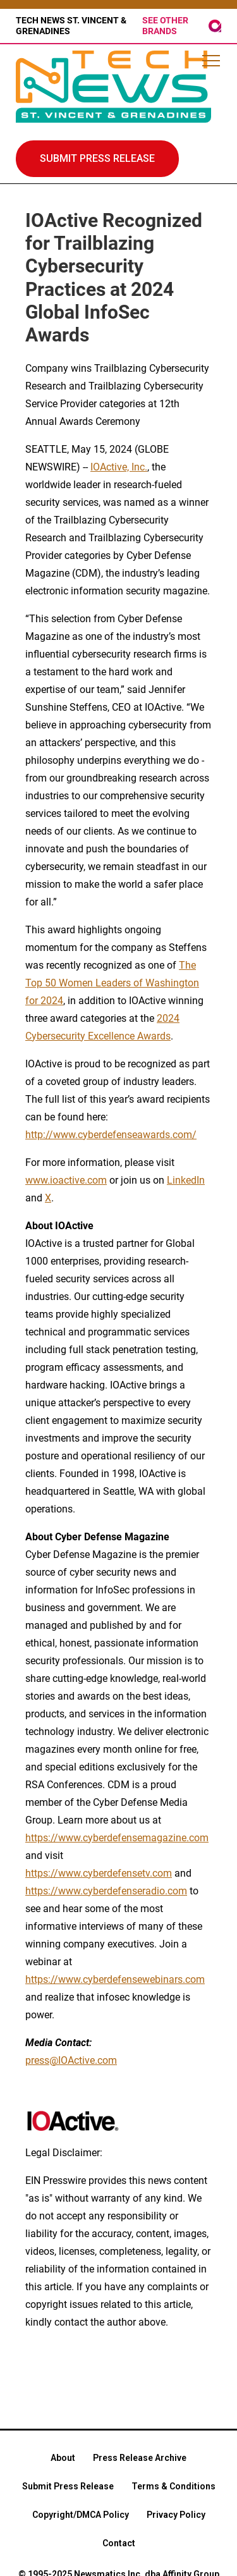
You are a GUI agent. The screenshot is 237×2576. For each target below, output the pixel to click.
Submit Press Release (68, 2486)
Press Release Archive (139, 2458)
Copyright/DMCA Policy (80, 2515)
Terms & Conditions (173, 2486)
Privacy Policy (176, 2515)
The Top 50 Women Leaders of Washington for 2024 (112, 983)
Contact (118, 2543)
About (63, 2458)
